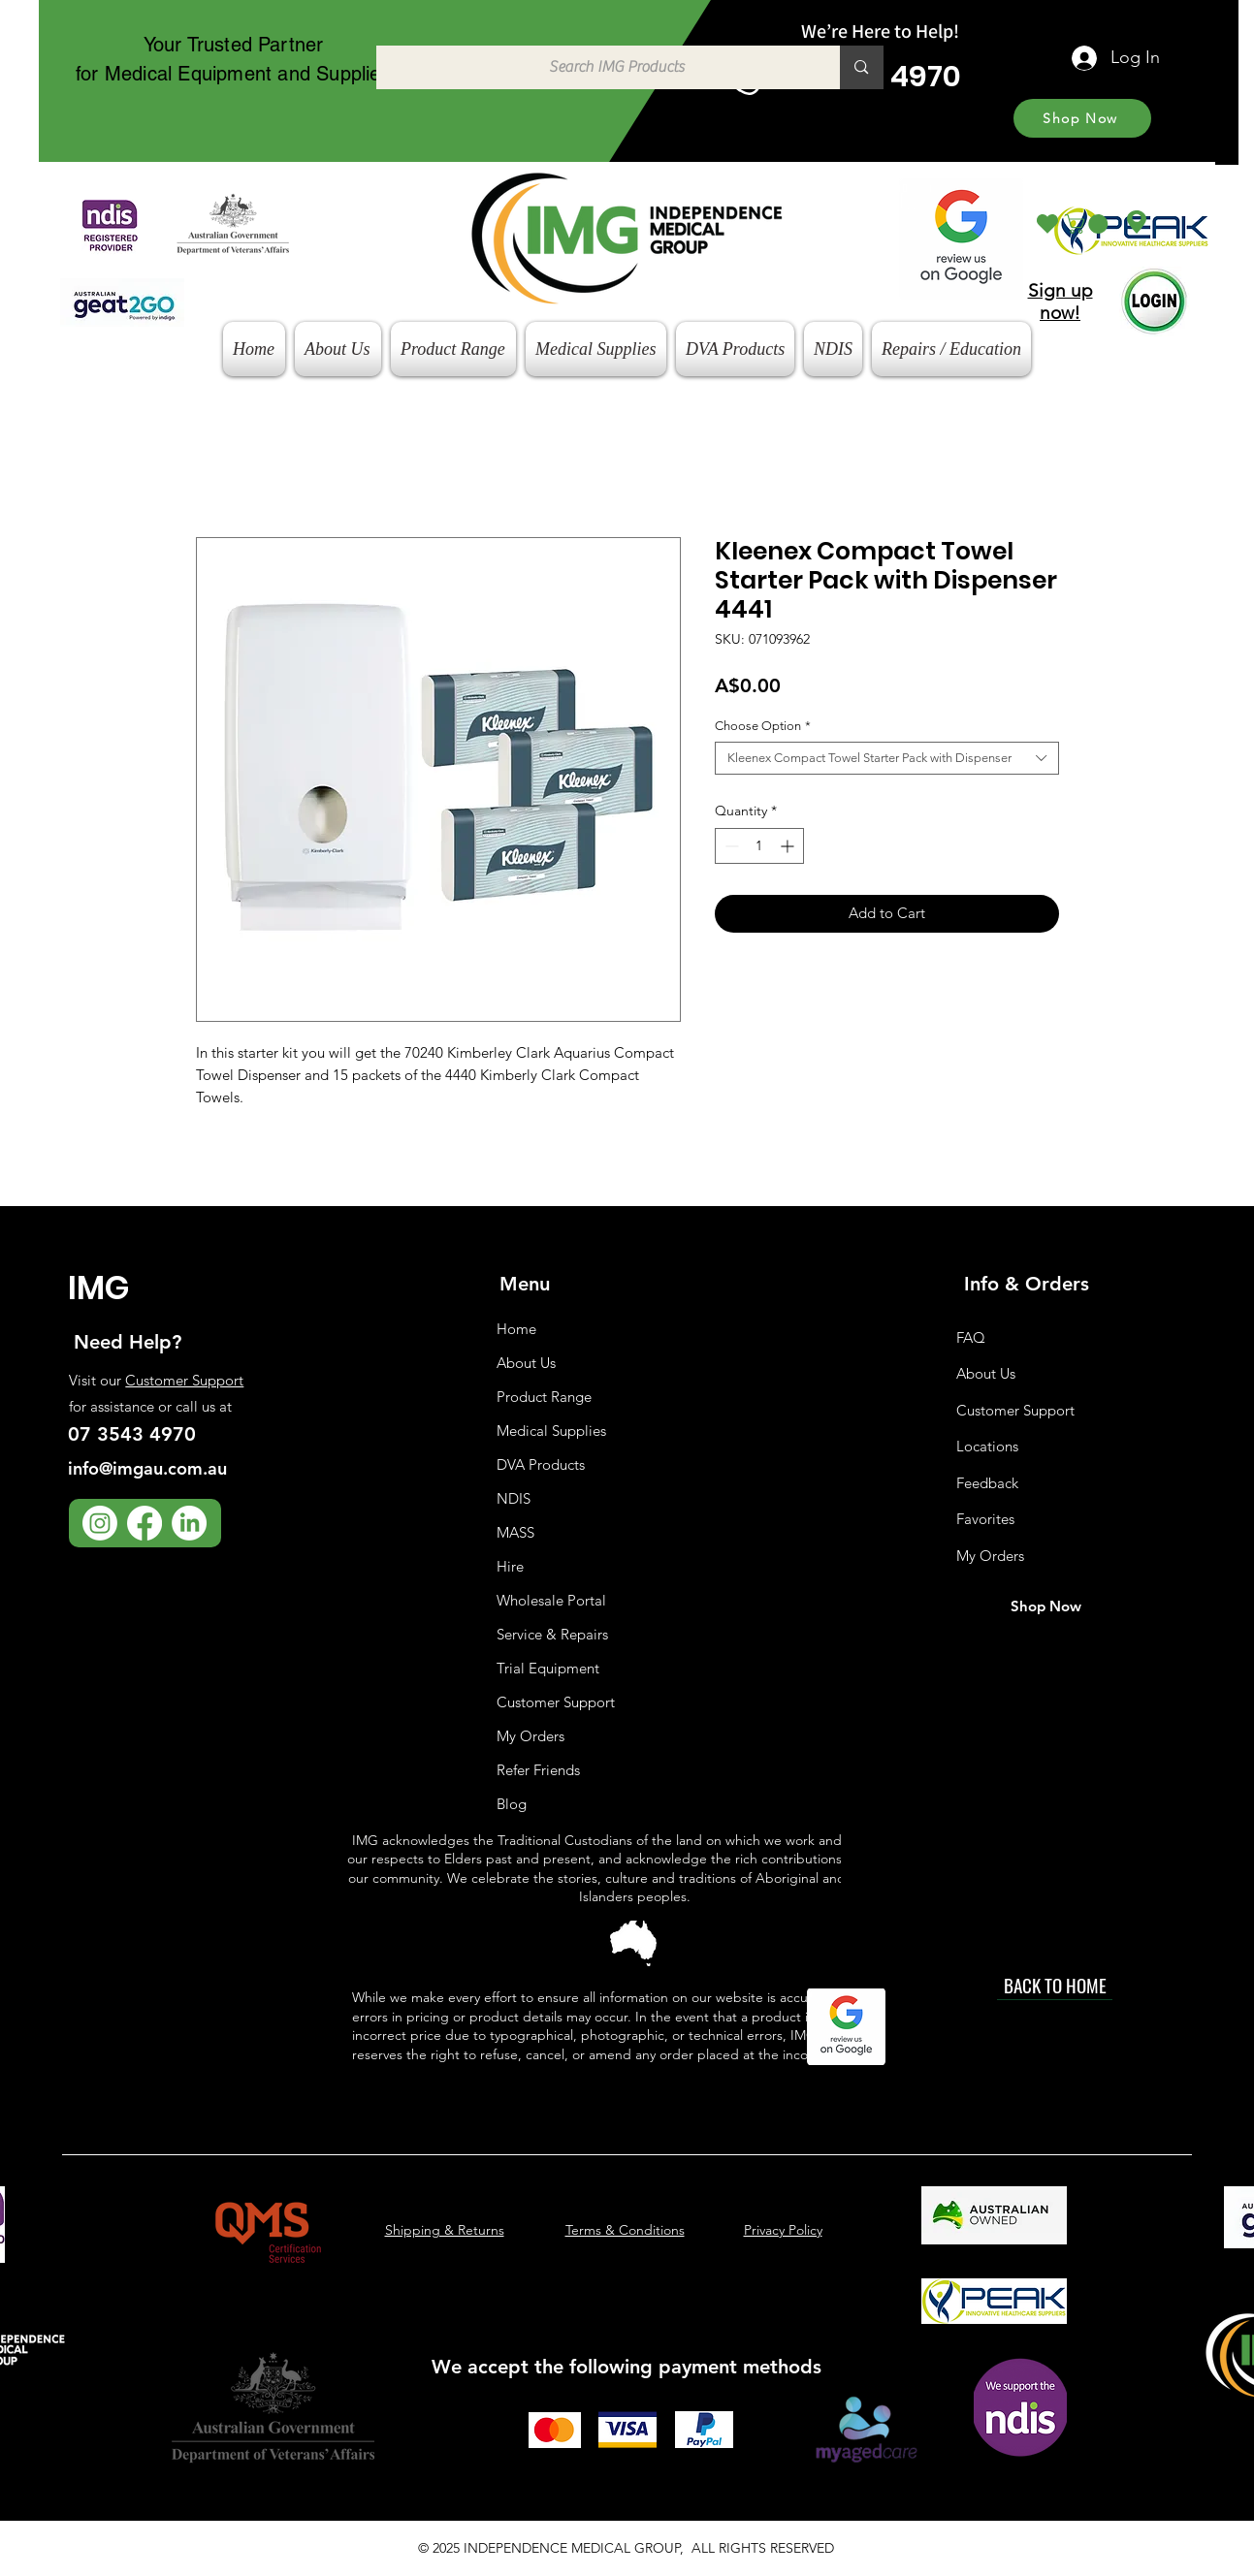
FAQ (970, 1337)
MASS (515, 1532)
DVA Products (541, 1464)
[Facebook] (144, 1523)
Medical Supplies (551, 1430)
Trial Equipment (548, 1668)
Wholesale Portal (551, 1600)
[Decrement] (730, 846)
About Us (526, 1362)
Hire (510, 1566)
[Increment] (789, 846)
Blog (512, 1804)
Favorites (985, 1519)
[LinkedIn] (189, 1523)
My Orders (530, 1736)
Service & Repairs (552, 1634)
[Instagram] (99, 1523)
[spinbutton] (759, 846)
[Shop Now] (1082, 118)
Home (516, 1329)
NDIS (514, 1498)
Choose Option (763, 725)
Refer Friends (538, 1770)
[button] (1088, 224)
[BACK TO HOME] (1054, 1985)
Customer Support (184, 1380)
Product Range (544, 1396)
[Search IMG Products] (599, 67)
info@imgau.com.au (147, 1468)
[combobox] (887, 758)
